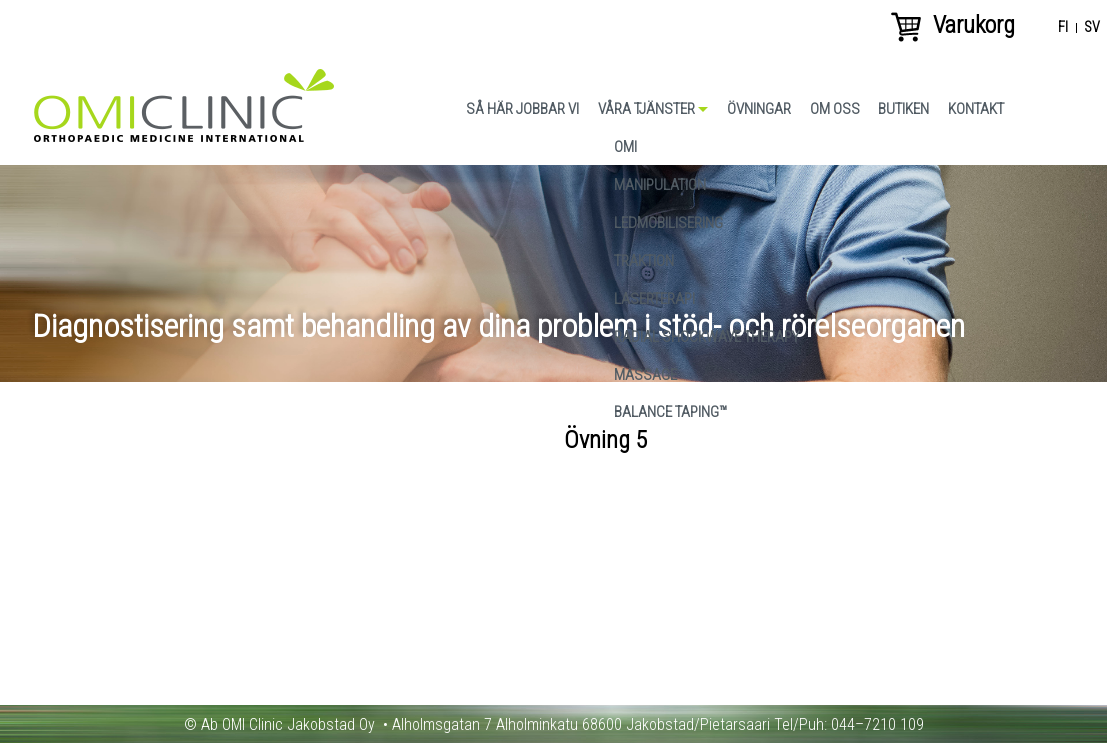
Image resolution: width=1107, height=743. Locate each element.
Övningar (759, 109)
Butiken (903, 109)
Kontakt (976, 109)
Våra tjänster (646, 109)
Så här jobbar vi (522, 109)
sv (1092, 28)
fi (1063, 28)
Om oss (835, 109)
